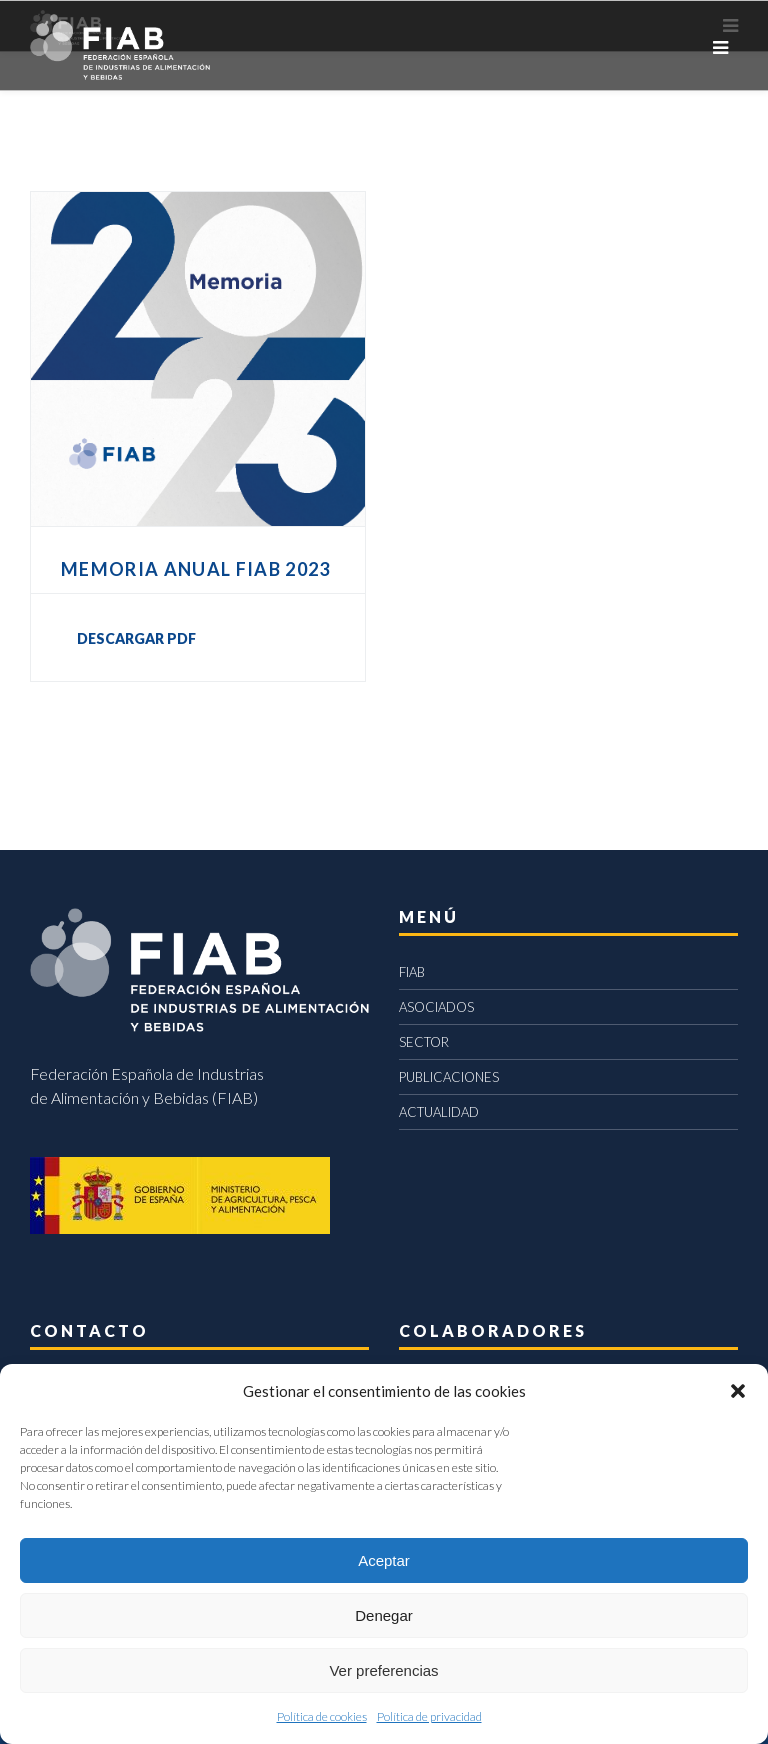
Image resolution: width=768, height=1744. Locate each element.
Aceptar (384, 1560)
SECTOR (424, 1042)
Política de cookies (322, 1716)
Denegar (384, 1615)
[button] (738, 1391)
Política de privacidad (429, 1716)
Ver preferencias (383, 1670)
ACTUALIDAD (439, 1112)
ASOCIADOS (436, 1007)
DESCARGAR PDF (136, 638)
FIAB (412, 972)
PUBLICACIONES (449, 1077)
